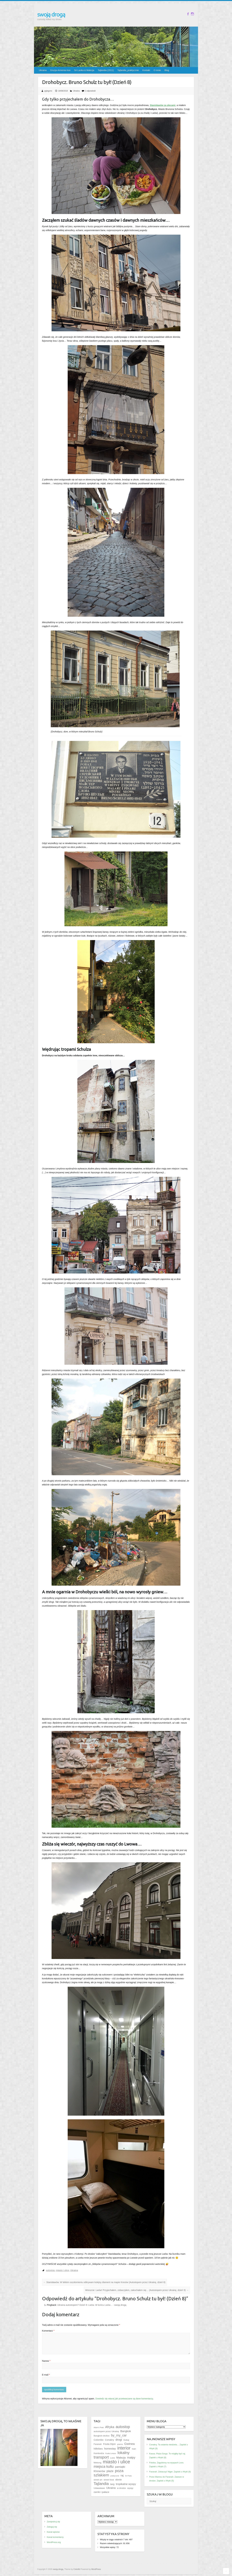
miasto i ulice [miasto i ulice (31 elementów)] (116, 2461)
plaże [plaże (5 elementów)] (109, 2471)
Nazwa (46, 2361)
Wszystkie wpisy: (108, 2547)
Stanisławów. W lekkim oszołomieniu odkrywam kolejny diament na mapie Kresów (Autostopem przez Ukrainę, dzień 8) (104, 2282)
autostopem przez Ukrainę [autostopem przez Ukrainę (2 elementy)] (106, 2431)
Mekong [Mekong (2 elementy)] (97, 2462)
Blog (166, 70)
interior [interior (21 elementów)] (123, 2448)
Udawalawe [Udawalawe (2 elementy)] (99, 2488)
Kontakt (146, 70)
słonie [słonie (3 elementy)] (118, 2479)
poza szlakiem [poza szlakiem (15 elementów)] (108, 2473)
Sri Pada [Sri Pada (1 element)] (128, 2476)
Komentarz (48, 2330)
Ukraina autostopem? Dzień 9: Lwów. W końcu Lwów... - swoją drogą (91, 2305)
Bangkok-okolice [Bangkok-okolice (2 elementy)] (102, 2436)
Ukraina (43, 70)
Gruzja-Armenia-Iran (60, 70)
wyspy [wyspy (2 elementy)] (130, 2488)
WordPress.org (54, 2542)
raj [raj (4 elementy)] (122, 2475)
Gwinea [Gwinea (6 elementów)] (129, 2443)
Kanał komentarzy (55, 2537)
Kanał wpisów (53, 2532)
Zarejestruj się (53, 2521)
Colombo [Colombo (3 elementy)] (98, 2439)
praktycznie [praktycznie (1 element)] (115, 2476)
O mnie (157, 70)
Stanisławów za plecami (162, 105)
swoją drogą (51, 14)
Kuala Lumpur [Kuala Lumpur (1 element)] (110, 2453)
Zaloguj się (52, 2527)
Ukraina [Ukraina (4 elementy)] (111, 2487)
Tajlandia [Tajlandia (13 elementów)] (101, 2483)
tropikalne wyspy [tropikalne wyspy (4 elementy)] (126, 2484)
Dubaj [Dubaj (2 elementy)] (126, 2440)
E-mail (46, 2374)
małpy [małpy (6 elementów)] (131, 2457)
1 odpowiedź (90, 91)
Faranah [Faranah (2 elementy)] (98, 2444)
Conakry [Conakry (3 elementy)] (109, 2439)
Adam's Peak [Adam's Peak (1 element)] (99, 2427)
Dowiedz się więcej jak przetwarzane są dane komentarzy (124, 2398)
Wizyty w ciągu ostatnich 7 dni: (114, 2539)
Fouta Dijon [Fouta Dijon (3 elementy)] (109, 2444)
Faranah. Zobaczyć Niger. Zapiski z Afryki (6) (170, 2471)
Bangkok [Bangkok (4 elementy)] (125, 2431)
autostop (50, 2270)
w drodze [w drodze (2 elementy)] (121, 2488)
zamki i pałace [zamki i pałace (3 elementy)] (101, 2492)
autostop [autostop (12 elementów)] (123, 2427)
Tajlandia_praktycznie (128, 70)
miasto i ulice (62, 2270)
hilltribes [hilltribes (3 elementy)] (98, 2448)
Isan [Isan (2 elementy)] (134, 2449)
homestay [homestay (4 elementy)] (110, 2448)
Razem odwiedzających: (111, 2543)
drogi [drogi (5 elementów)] (119, 2439)
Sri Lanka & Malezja (84, 70)
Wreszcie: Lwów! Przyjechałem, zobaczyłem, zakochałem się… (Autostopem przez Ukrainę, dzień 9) (137, 2290)
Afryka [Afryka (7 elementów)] (109, 2427)
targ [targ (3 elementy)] (112, 2484)
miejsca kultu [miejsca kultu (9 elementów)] (104, 2467)
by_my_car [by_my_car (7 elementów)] (119, 2435)
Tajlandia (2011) (106, 70)
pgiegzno (48, 91)
